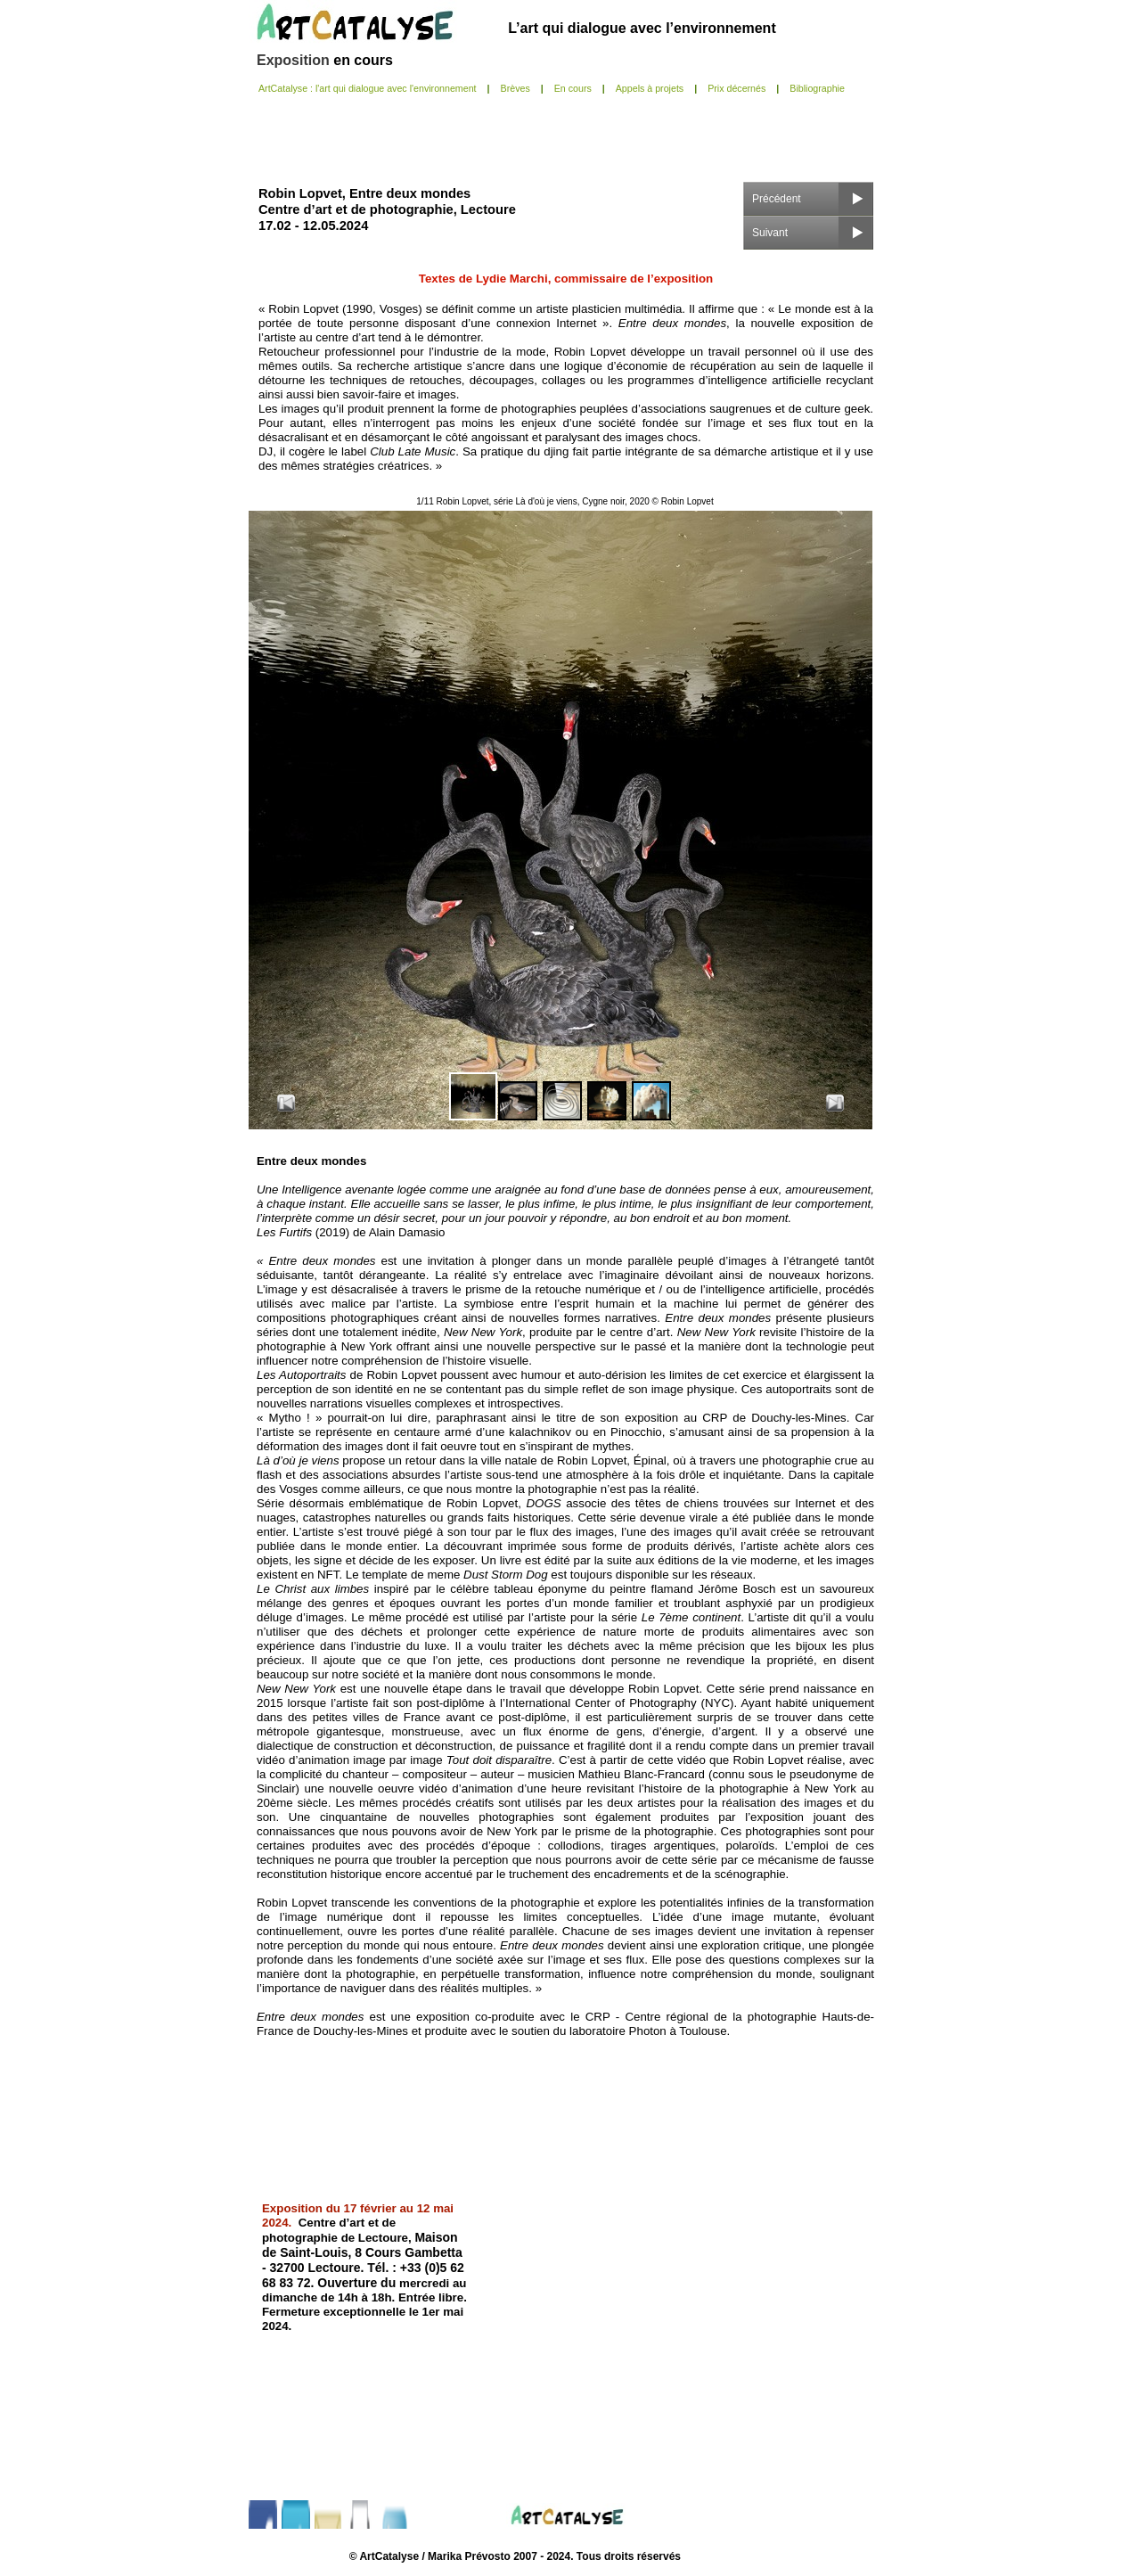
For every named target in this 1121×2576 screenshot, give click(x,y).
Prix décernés (736, 88)
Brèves (515, 88)
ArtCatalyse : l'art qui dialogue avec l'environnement (367, 88)
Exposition (295, 60)
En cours (573, 88)
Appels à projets (649, 88)
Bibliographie (817, 88)
